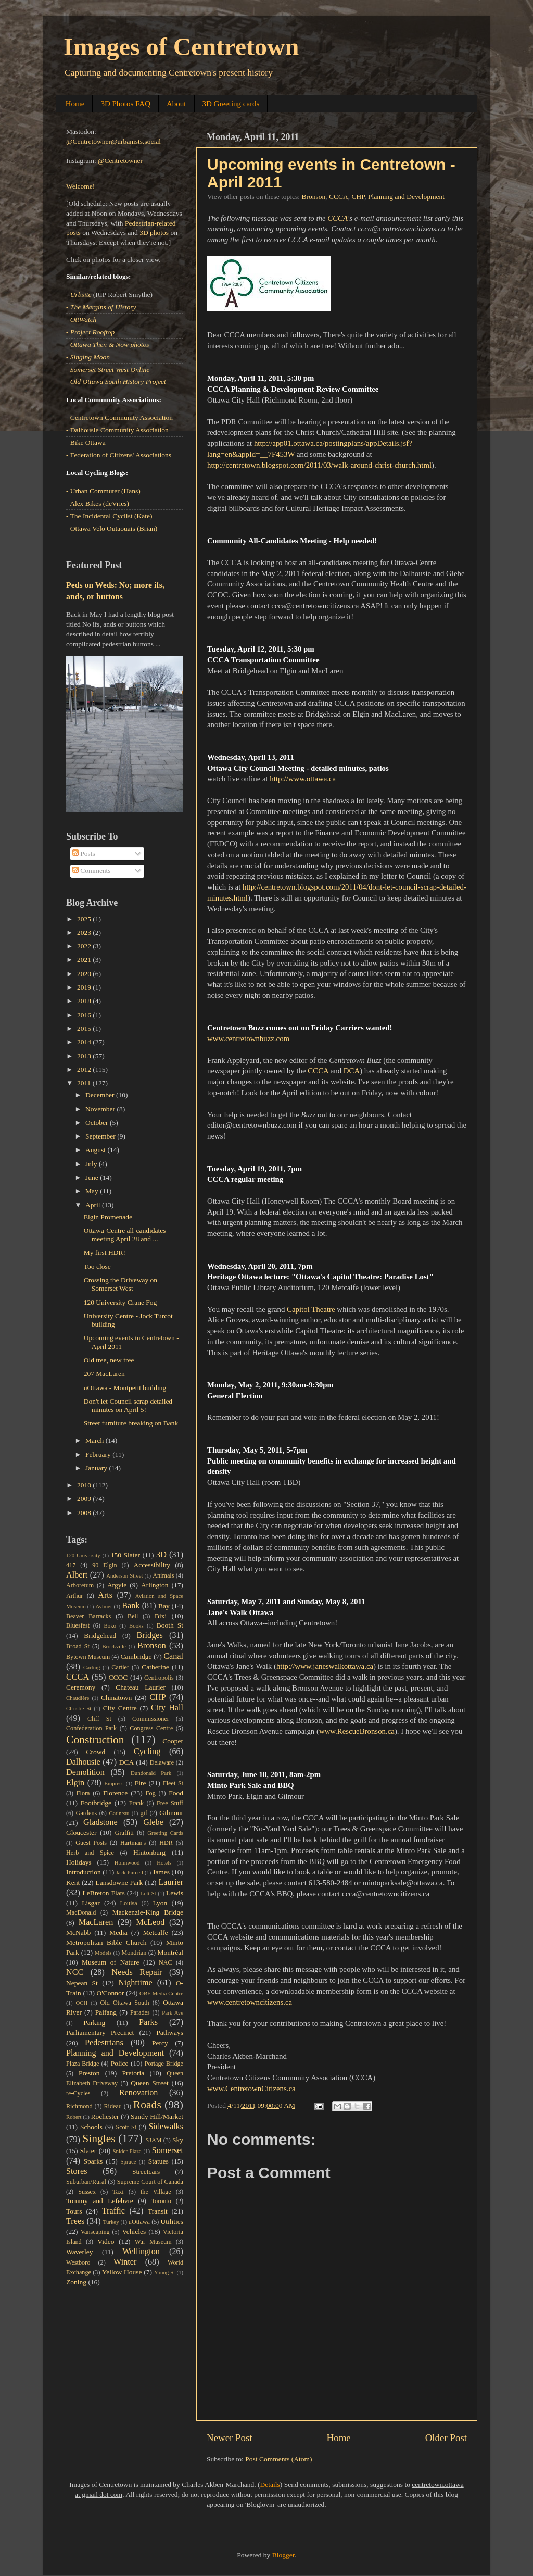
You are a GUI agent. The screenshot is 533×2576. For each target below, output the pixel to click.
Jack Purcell (130, 1872)
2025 (85, 919)
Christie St (78, 1708)
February (98, 1454)
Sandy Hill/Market (157, 2116)
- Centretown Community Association (119, 417)
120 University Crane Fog (120, 1302)
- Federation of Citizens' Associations (118, 455)
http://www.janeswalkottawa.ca (324, 1666)
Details (270, 2485)
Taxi (117, 2191)
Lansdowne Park (119, 1882)
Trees (75, 2221)
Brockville (114, 1646)
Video (105, 2241)
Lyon (160, 1903)
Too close (97, 1266)
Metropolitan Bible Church (106, 1942)
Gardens (86, 1813)
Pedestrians (104, 2042)
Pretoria (133, 2073)
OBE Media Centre (161, 1993)
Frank (136, 1803)
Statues (158, 2161)
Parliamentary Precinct (100, 2032)
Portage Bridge (164, 2063)
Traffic (113, 2211)
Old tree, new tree (109, 1360)
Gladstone (100, 1822)
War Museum (153, 2241)
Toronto (161, 2201)
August (96, 1150)
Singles (99, 2138)
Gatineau (119, 1813)
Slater (88, 2151)
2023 (85, 932)
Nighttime (135, 1982)
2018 (85, 1001)
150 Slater (125, 1555)
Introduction (83, 1872)
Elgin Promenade (108, 1217)
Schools (91, 2127)
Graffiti (124, 1832)
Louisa (128, 1903)
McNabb (78, 1932)
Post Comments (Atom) (278, 2459)
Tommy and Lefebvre (99, 2201)
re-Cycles (78, 2093)
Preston (89, 2073)
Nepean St (82, 1983)
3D (161, 1554)
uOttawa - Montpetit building (125, 1388)
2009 (85, 1499)
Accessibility (152, 1565)
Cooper (172, 1741)
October (97, 1123)
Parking (94, 2023)
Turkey (111, 2222)
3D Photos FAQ (125, 103)
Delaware (162, 1762)
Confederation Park (91, 1728)
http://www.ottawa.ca (303, 778)
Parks (148, 2022)
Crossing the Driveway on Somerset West (120, 1284)
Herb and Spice (90, 1852)
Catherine (155, 1667)
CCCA (338, 197)
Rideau (113, 2106)
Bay (164, 1606)
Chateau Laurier (141, 1687)
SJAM (154, 2140)
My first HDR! (104, 1252)
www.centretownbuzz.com (248, 1038)
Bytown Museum (88, 1656)
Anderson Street (124, 1575)
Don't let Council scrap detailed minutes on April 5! (128, 1405)
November (101, 1109)
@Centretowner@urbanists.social (113, 141)
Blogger (283, 2555)
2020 (85, 974)
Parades (140, 2012)
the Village (156, 2191)
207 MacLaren (104, 1374)
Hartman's (133, 1842)
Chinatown (116, 1698)
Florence (115, 1793)
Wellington (141, 2251)
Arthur (74, 1595)
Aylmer (103, 1606)
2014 (85, 1042)
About (176, 103)
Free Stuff (170, 1803)
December (100, 1095)
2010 (85, 1485)
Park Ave (172, 2012)
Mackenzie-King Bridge (147, 1912)
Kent (73, 1882)
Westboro (78, 2262)
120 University (83, 1555)
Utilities (172, 2221)
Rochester (105, 2116)
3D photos (154, 232)
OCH (81, 2002)
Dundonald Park (151, 1773)
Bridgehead (100, 1636)
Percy (160, 2043)
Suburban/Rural (86, 2181)
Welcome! (80, 186)
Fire (140, 1783)
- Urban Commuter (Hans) (103, 491)
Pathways (169, 2032)
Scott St (126, 2127)
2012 (85, 1069)
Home (75, 103)
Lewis (174, 1893)
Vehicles (134, 2231)
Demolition (85, 1772)
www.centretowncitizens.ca (249, 2002)
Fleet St (173, 1783)
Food (176, 1793)
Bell (133, 1616)
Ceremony (80, 1687)
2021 (85, 960)
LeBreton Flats (104, 1893)
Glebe (153, 1822)
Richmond (79, 2106)
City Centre (120, 1708)
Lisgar (91, 1903)
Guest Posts (91, 1842)
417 (70, 1565)
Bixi (161, 1616)
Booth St (170, 1625)
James (161, 1872)
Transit (158, 2211)
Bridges (149, 1635)
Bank (130, 1605)
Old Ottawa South (124, 2002)
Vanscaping (95, 2231)
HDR (166, 1842)
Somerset (167, 2150)
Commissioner (150, 1718)
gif (143, 1813)
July (92, 1164)
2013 (85, 1056)
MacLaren (96, 1922)
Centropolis (159, 1677)
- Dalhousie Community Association (117, 430)
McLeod (150, 1922)
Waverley (79, 2252)
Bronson (313, 197)
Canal (173, 1656)
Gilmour (171, 1813)
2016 (85, 1015)
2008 (85, 1513)
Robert (73, 2117)
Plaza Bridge (82, 2063)
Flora (83, 1793)
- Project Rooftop (90, 332)
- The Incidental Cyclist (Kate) (109, 516)
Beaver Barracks (88, 1616)
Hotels (164, 1862)
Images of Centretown (181, 46)
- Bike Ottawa (86, 442)
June (92, 1177)
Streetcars (146, 2171)
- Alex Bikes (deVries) (97, 503)
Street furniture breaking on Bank (131, 1423)
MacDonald (81, 1912)
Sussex (87, 2191)
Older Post (446, 2437)
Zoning (76, 2282)
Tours (74, 2211)
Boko (110, 1625)
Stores (76, 2171)
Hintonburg (149, 1852)
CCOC (118, 1677)
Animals (163, 1575)
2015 (85, 1028)
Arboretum (80, 1585)
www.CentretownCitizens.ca (251, 2088)
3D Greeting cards (231, 103)
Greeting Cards (165, 1833)
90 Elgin (104, 1565)
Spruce (128, 2161)
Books (136, 1625)
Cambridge (136, 1656)
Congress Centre (151, 1728)
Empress (113, 1783)
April (93, 1205)
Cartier (120, 1667)
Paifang (106, 2012)
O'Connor (110, 1993)
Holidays (79, 1862)
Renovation (138, 2092)
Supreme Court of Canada (150, 2181)
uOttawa (139, 2221)
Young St (164, 2272)
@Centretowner (120, 161)
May (92, 1191)
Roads (147, 2104)
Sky (177, 2140)
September (101, 1136)
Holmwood (127, 1862)
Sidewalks (165, 2126)
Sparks (93, 2161)
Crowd (96, 1752)
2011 (85, 1083)
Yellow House (122, 2272)
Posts (83, 853)
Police (120, 2063)
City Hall (167, 1707)
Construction (95, 1739)
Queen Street (150, 2083)
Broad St (78, 1646)
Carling (91, 1667)
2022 (85, 946)
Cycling (147, 1751)
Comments (91, 870)
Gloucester (81, 1832)
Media (118, 1932)
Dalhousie (83, 1762)
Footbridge (96, 1803)
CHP (357, 197)
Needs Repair (136, 1972)
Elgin (75, 1782)
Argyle (116, 1585)
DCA (352, 1071)
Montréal (171, 1952)
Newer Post (229, 2437)
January (97, 1468)
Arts (105, 1595)
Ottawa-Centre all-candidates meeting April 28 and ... (125, 1235)
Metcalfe (155, 1932)
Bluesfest (78, 1625)
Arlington (155, 1585)
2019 (85, 987)
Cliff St (99, 1718)
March (95, 1440)
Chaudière (77, 1698)
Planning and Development (406, 197)
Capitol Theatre (311, 1309)
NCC (74, 1972)
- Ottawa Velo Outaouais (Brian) (111, 528)
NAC (165, 1962)
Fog (151, 1793)
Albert (76, 1575)
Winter (124, 2262)
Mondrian (133, 1952)
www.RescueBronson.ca (357, 1731)
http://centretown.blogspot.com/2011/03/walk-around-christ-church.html (319, 465)
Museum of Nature (110, 1962)
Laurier (170, 1882)
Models (103, 1952)
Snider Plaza (127, 2151)
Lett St (148, 1893)
